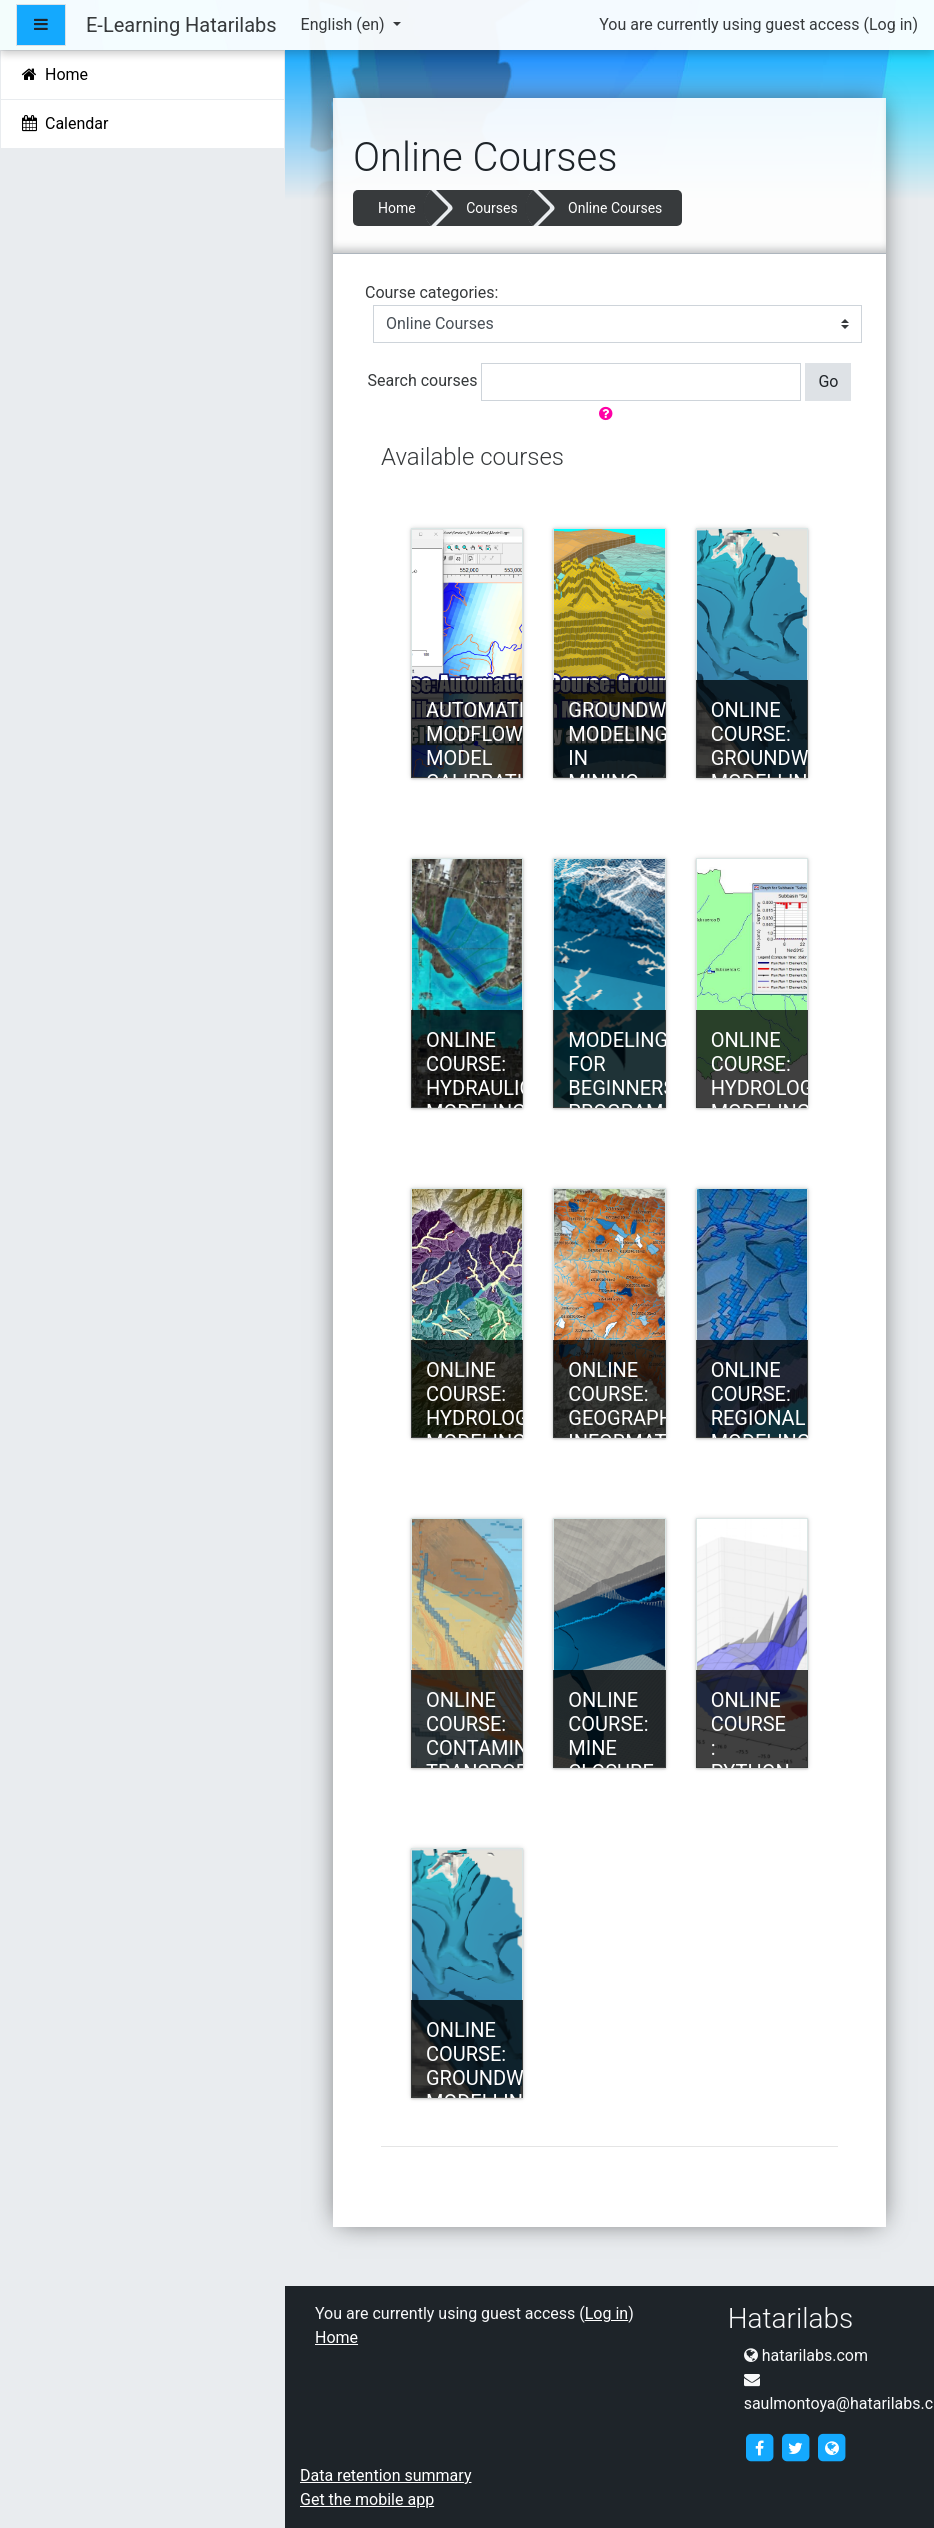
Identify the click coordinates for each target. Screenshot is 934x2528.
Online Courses (615, 208)
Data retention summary (385, 2475)
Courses (491, 208)
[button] (610, 414)
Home (397, 208)
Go (828, 381)
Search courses (423, 380)
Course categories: (431, 292)
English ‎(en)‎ (345, 24)
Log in (890, 24)
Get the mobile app (367, 2499)
